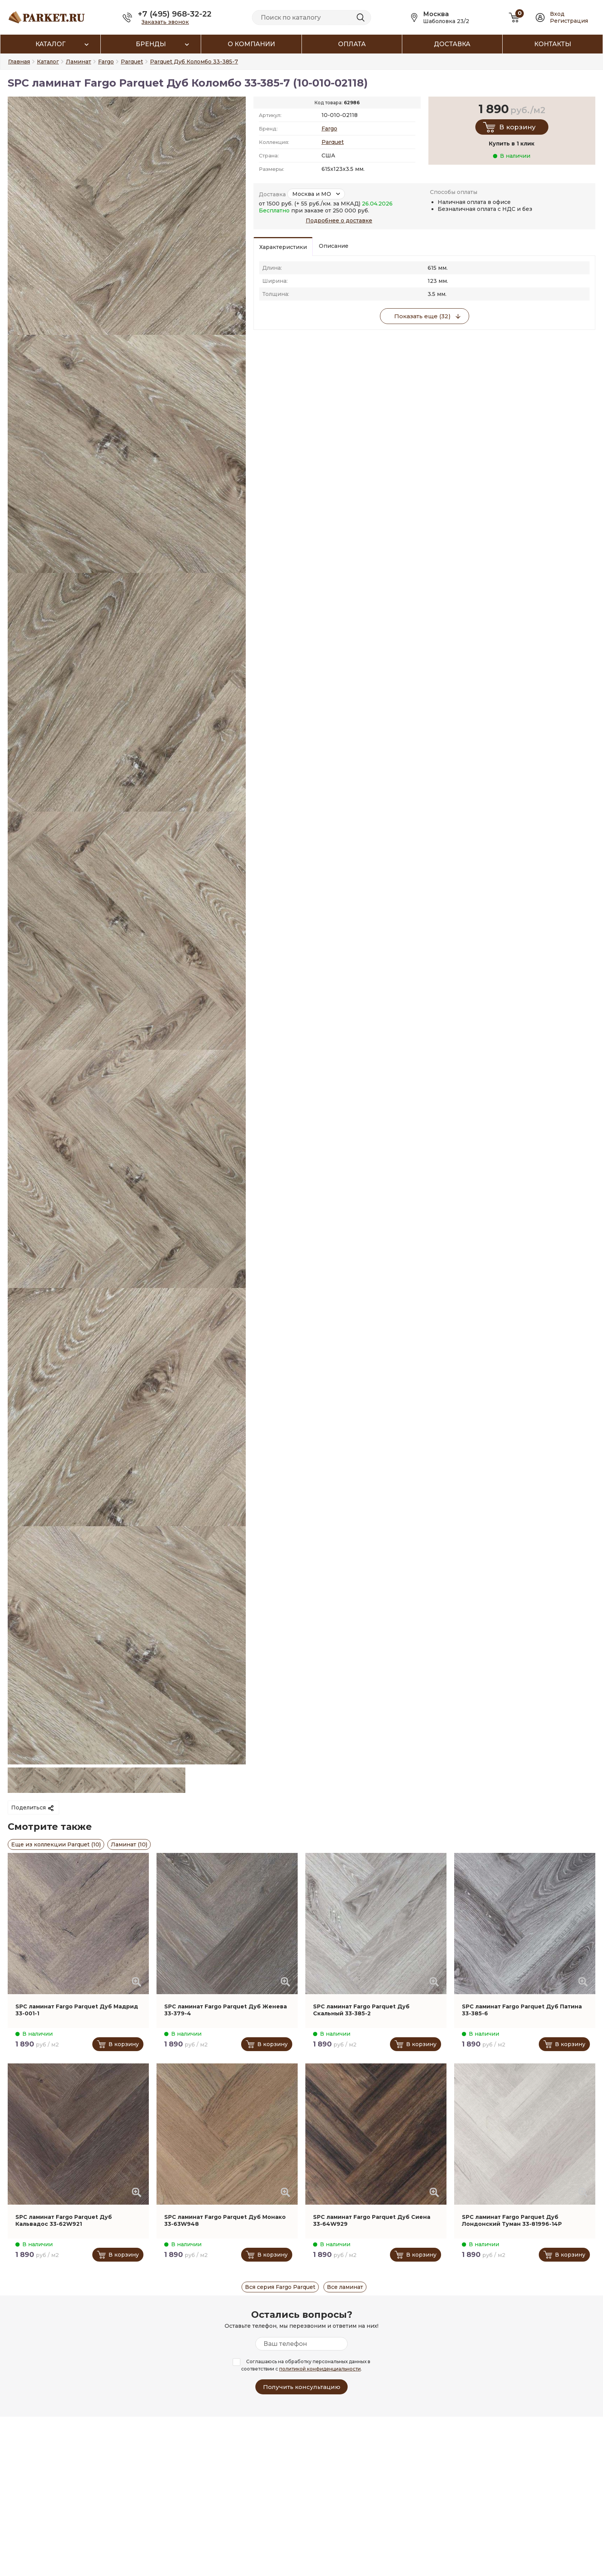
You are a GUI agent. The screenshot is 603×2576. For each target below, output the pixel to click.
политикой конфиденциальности (320, 2369)
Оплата (352, 44)
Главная (19, 61)
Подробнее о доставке (339, 220)
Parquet (332, 142)
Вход (557, 13)
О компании (251, 44)
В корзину (517, 127)
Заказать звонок (165, 21)
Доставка (452, 44)
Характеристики (283, 247)
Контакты (552, 44)
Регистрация (569, 20)
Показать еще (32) (422, 316)
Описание (333, 245)
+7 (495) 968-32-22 (175, 13)
